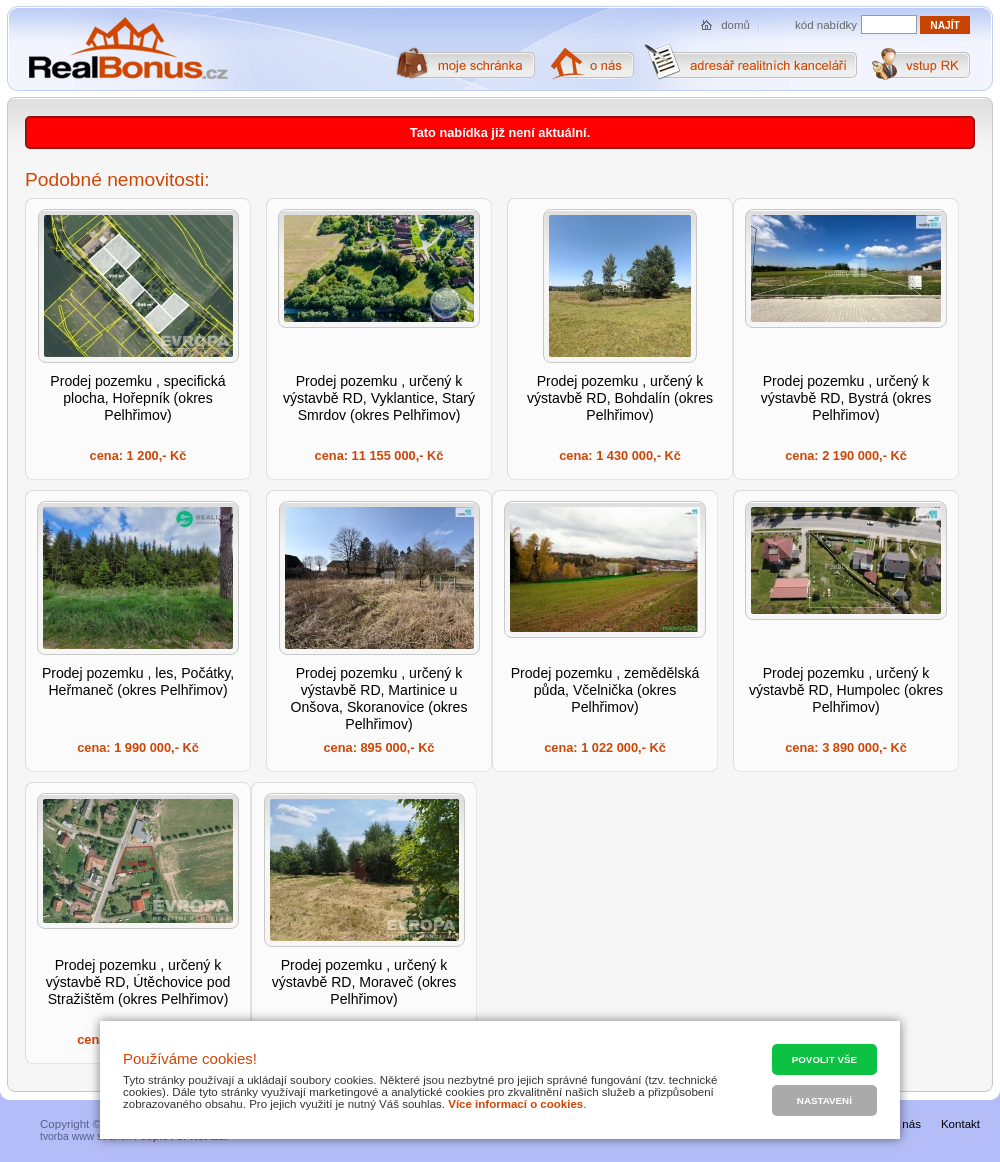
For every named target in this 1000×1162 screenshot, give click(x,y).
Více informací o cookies (515, 1104)
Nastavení (824, 1100)
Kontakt (960, 1124)
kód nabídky (826, 25)
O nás (905, 1124)
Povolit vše (824, 1059)
